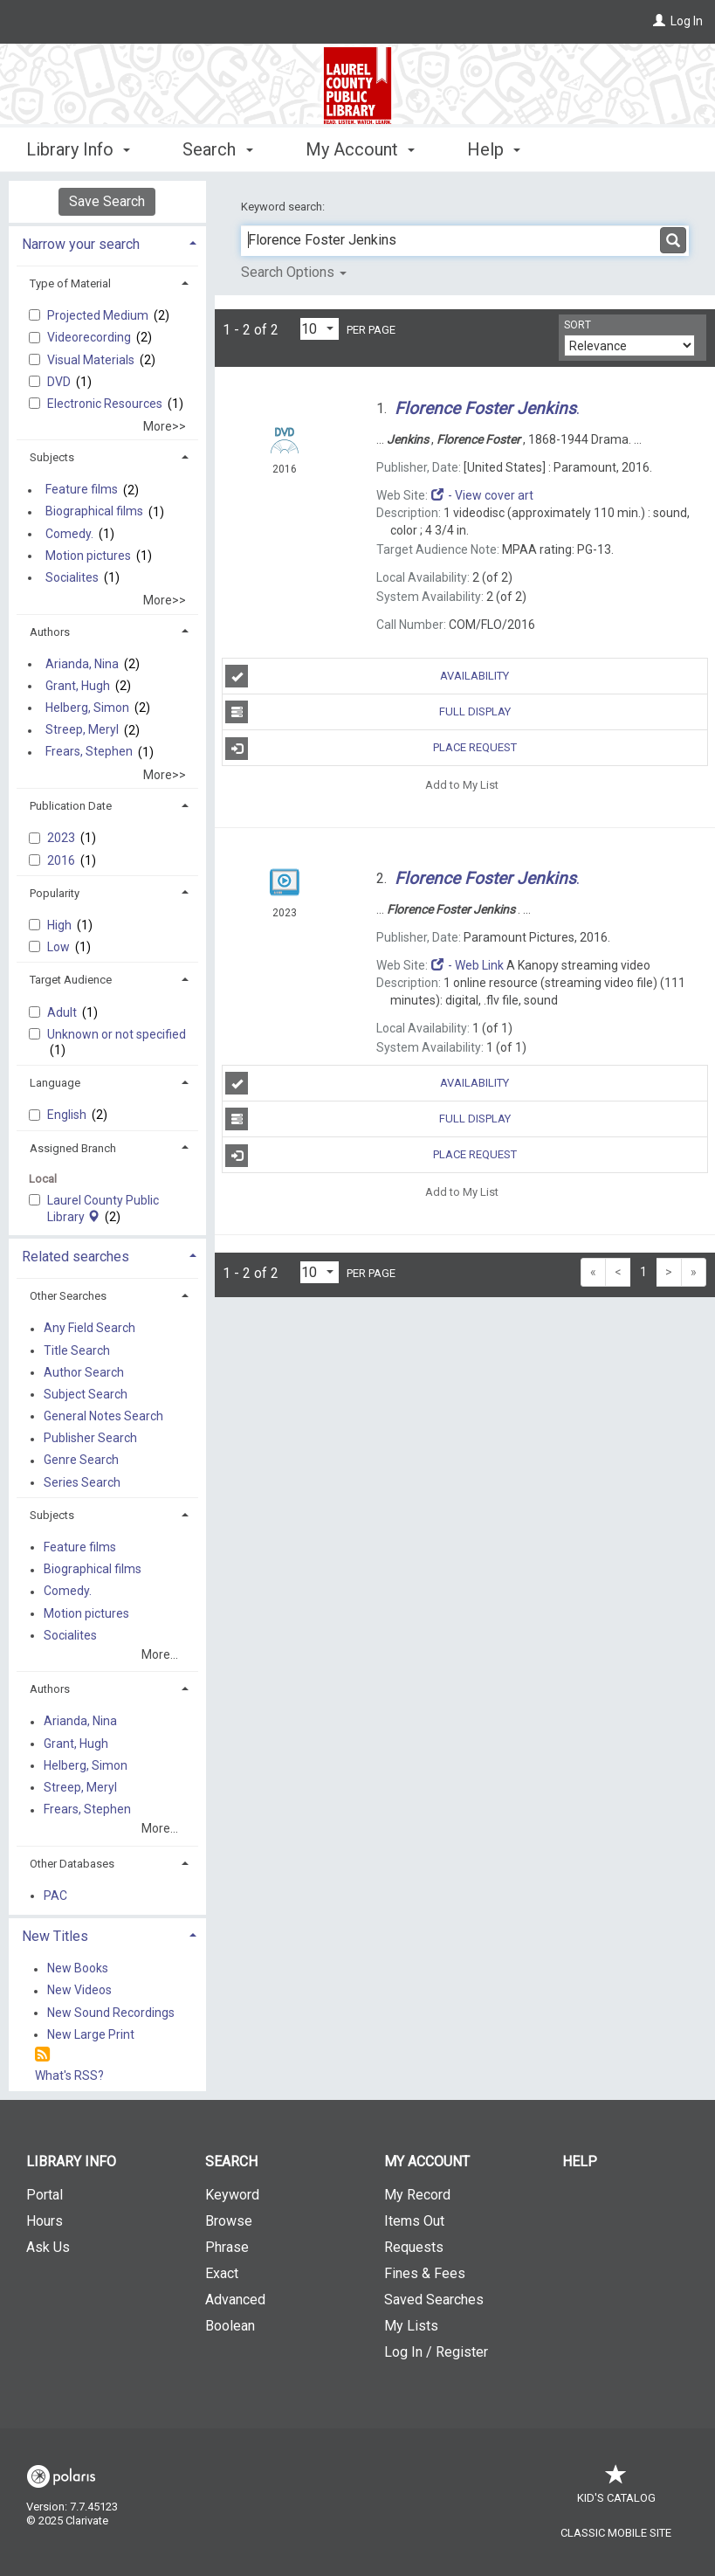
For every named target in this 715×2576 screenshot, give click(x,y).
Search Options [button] (294, 272)
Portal (44, 2194)
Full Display (367, 712)
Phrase (227, 2247)
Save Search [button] (107, 201)
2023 (62, 838)
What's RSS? (69, 2075)
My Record (417, 2194)
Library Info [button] (78, 149)
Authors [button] (50, 632)
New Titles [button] (55, 1936)
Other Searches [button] (68, 1295)
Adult (63, 1012)
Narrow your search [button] (81, 244)
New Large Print (90, 2034)
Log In (686, 21)
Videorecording (90, 337)
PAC (55, 1896)
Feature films (81, 490)
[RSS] (42, 2055)
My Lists (411, 2325)
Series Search (82, 1482)
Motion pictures (88, 556)
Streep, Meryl (82, 730)
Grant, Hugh (77, 686)
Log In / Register (436, 2352)
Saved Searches (434, 2299)
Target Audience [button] (71, 979)
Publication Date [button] (71, 805)
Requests (413, 2247)
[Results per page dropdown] (319, 329)
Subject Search (85, 1394)
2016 (62, 860)
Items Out (414, 2221)
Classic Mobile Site (615, 2532)
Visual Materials (92, 360)
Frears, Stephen (89, 752)
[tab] (107, 242)
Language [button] (55, 1082)
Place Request (370, 748)
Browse (228, 2221)
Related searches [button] (75, 1256)
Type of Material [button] (70, 283)
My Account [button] (360, 149)
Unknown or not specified (116, 1034)
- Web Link (467, 965)
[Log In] (659, 21)
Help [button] (493, 149)
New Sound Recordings (111, 2013)
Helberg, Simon (87, 708)
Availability (367, 676)
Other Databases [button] (72, 1863)
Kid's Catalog (616, 2489)
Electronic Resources (106, 404)
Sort (577, 325)
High (60, 925)
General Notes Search (103, 1416)
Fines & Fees (424, 2273)
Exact (221, 2273)
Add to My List (461, 784)
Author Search (84, 1372)
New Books (77, 1969)
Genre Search (81, 1461)
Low (59, 947)
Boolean (230, 2325)
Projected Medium (99, 315)
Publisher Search (90, 1439)
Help (579, 2161)
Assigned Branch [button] (73, 1148)
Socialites (72, 577)
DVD (60, 382)
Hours (44, 2221)
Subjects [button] (52, 457)
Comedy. (69, 534)
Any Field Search (89, 1329)
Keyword (232, 2194)
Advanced (235, 2299)
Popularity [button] (54, 893)
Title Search (77, 1350)
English (68, 1115)
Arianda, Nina (82, 664)
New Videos (79, 1991)
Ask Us (48, 2247)
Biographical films (94, 512)
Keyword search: (284, 206)
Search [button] (217, 149)
